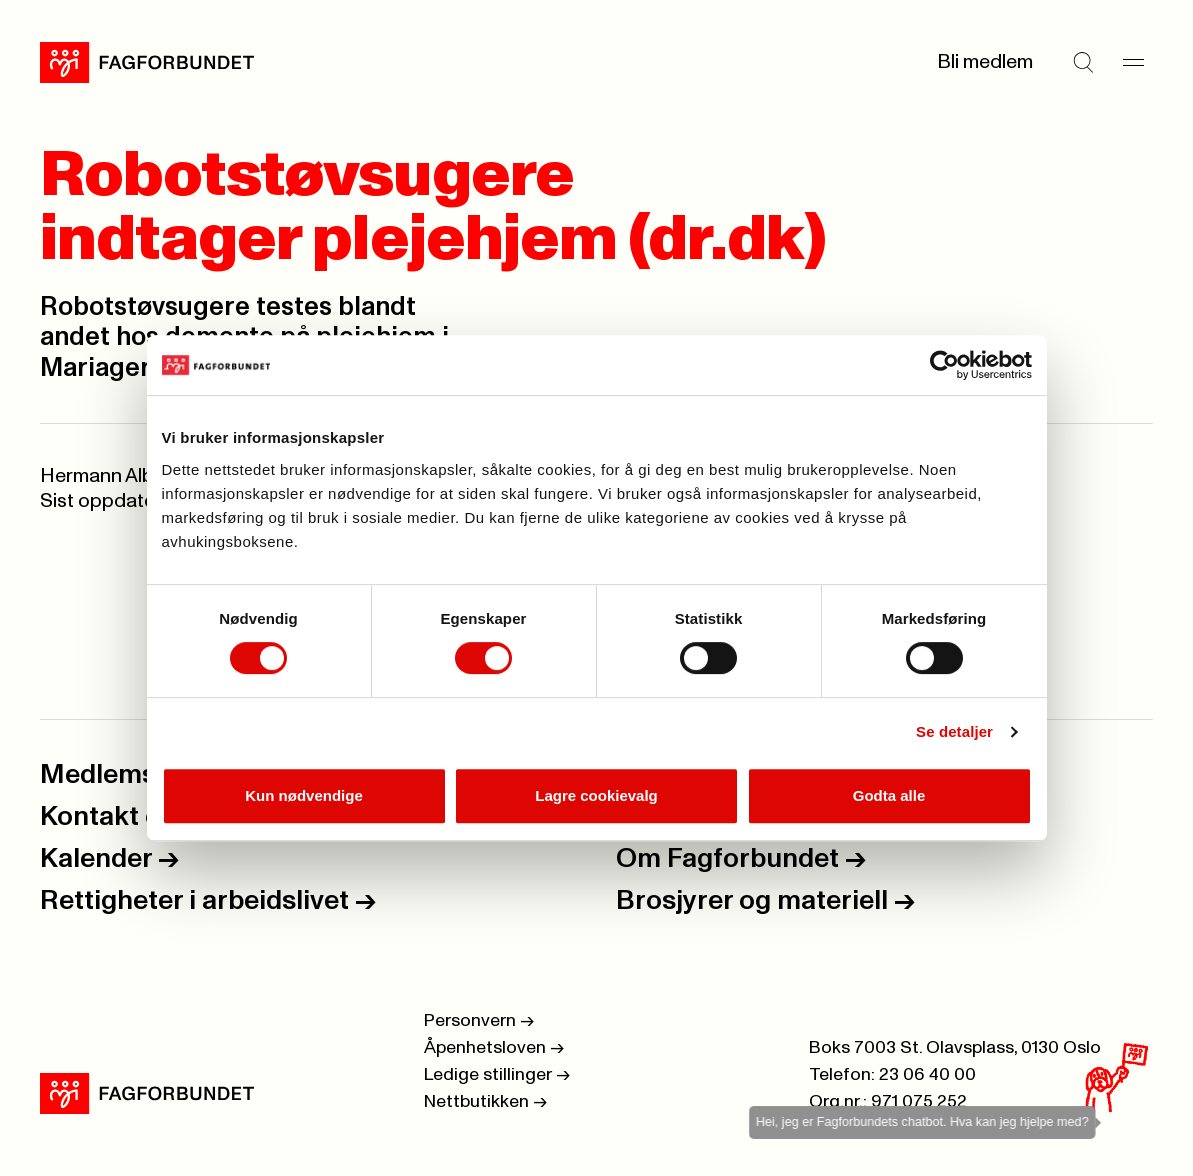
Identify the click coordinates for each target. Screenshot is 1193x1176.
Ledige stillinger (497, 1075)
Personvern (479, 1021)
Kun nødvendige (304, 795)
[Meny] (1133, 62)
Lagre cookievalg (596, 795)
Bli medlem (985, 62)
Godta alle (889, 795)
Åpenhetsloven (494, 1048)
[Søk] (1083, 62)
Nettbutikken (485, 1102)
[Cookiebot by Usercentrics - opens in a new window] (944, 365)
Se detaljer (954, 731)
